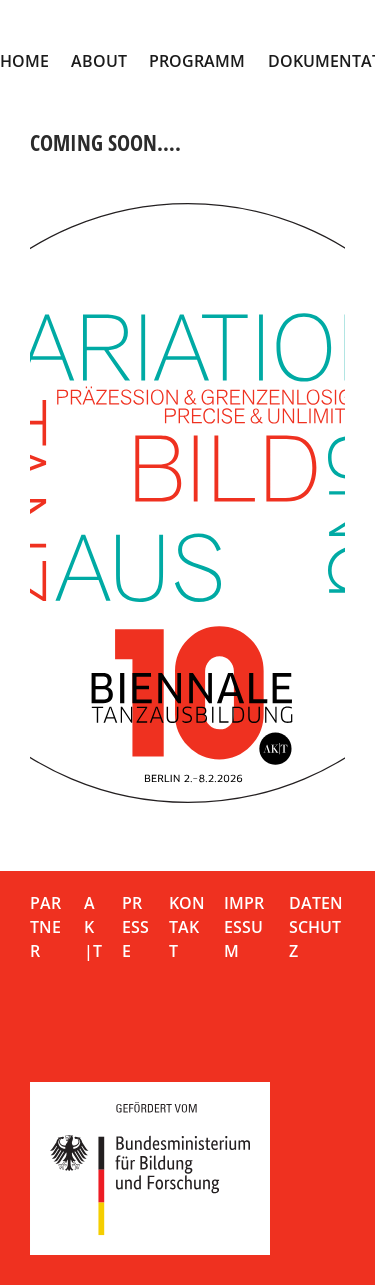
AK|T (93, 927)
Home (24, 61)
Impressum (244, 927)
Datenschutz (316, 927)
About (99, 61)
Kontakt (187, 927)
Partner (45, 927)
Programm (197, 61)
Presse (135, 927)
